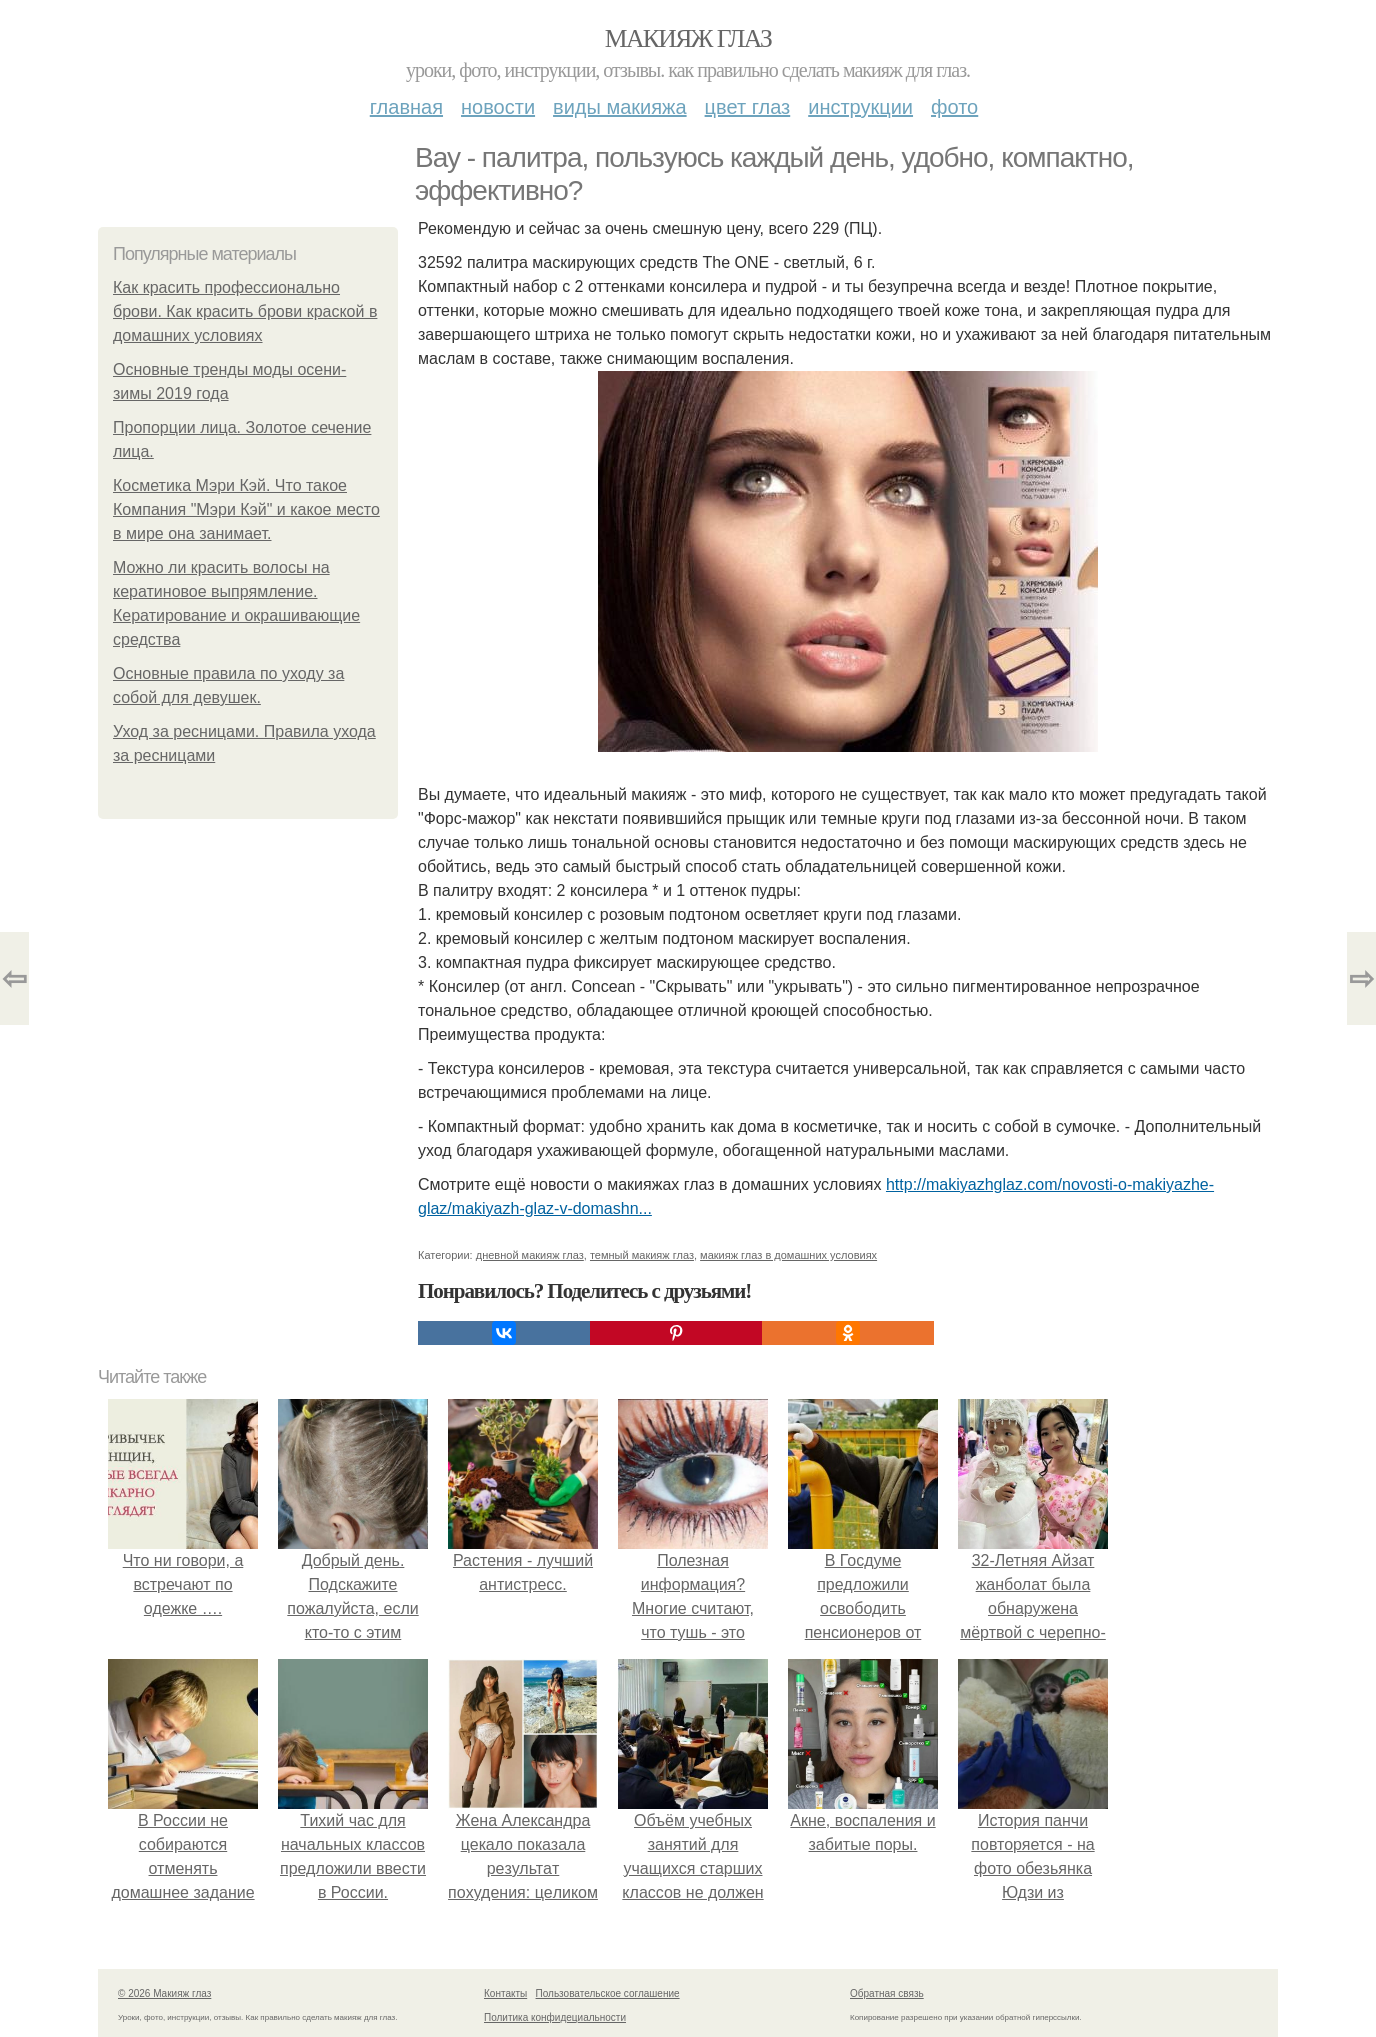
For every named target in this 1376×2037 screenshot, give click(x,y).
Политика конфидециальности (555, 2017)
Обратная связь (887, 1993)
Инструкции (860, 107)
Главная (406, 107)
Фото (954, 107)
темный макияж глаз (642, 1255)
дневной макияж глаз (530, 1255)
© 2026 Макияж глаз (164, 1993)
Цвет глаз (748, 107)
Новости (498, 107)
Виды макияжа (620, 107)
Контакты (505, 1993)
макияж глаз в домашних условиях (788, 1255)
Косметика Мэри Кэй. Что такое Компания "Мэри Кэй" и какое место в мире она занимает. (246, 509)
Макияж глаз (688, 38)
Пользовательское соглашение (608, 1993)
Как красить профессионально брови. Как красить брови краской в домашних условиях (245, 311)
